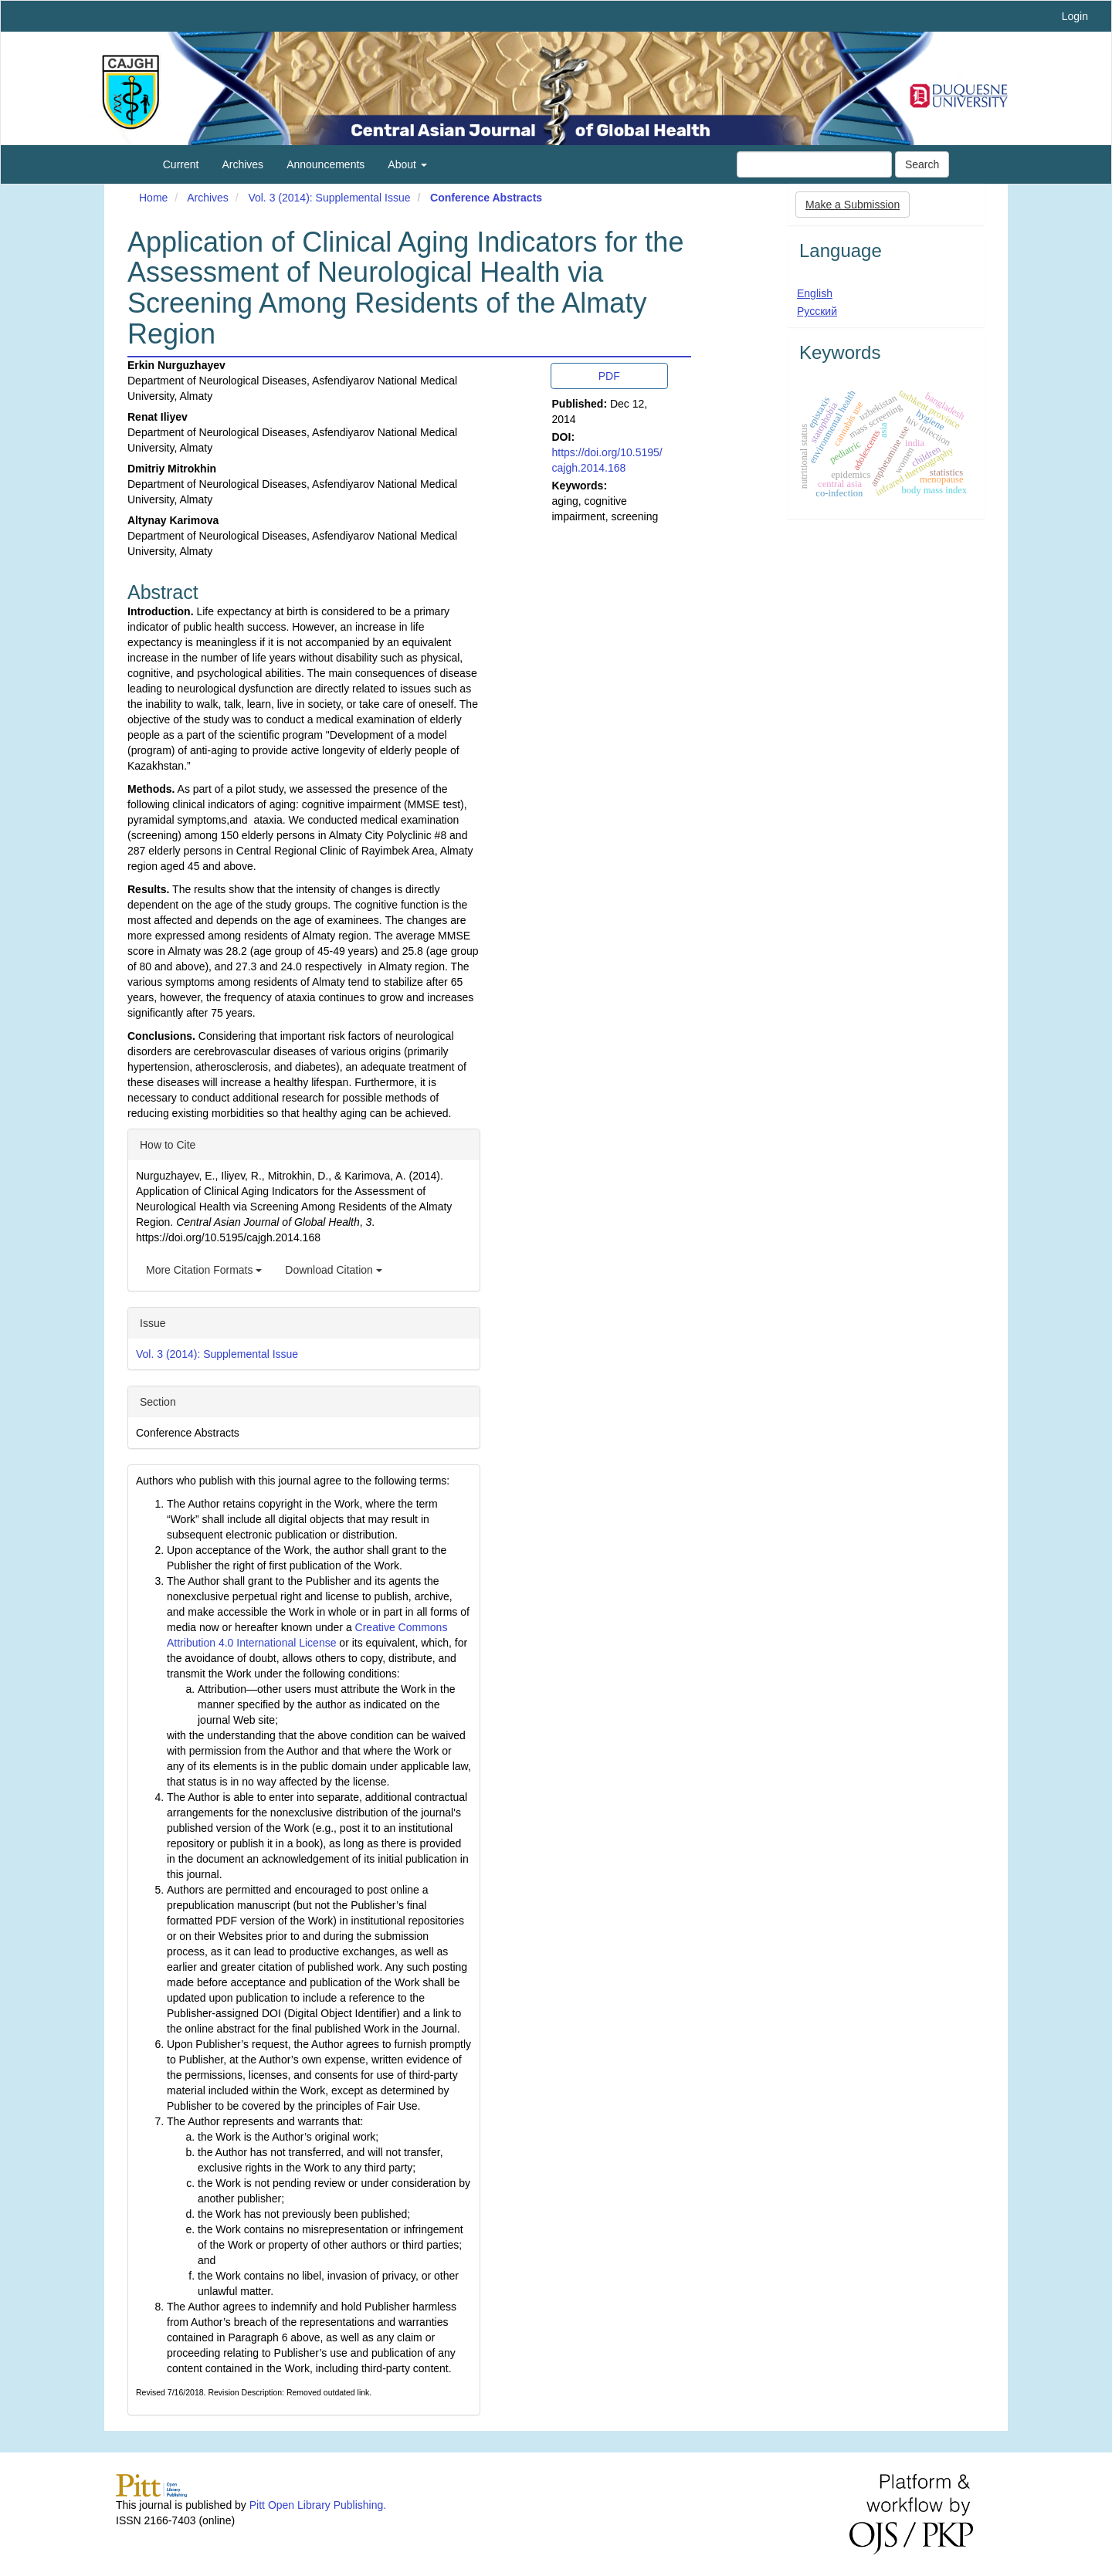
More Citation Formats (204, 1270)
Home (153, 197)
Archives (242, 164)
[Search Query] (814, 164)
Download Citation (333, 1270)
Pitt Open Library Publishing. (317, 2505)
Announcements (325, 164)
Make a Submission (852, 204)
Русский (817, 311)
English (814, 293)
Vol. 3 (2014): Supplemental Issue (329, 197)
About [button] (407, 164)
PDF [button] (609, 376)
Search (922, 164)
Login (1075, 16)
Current (181, 164)
